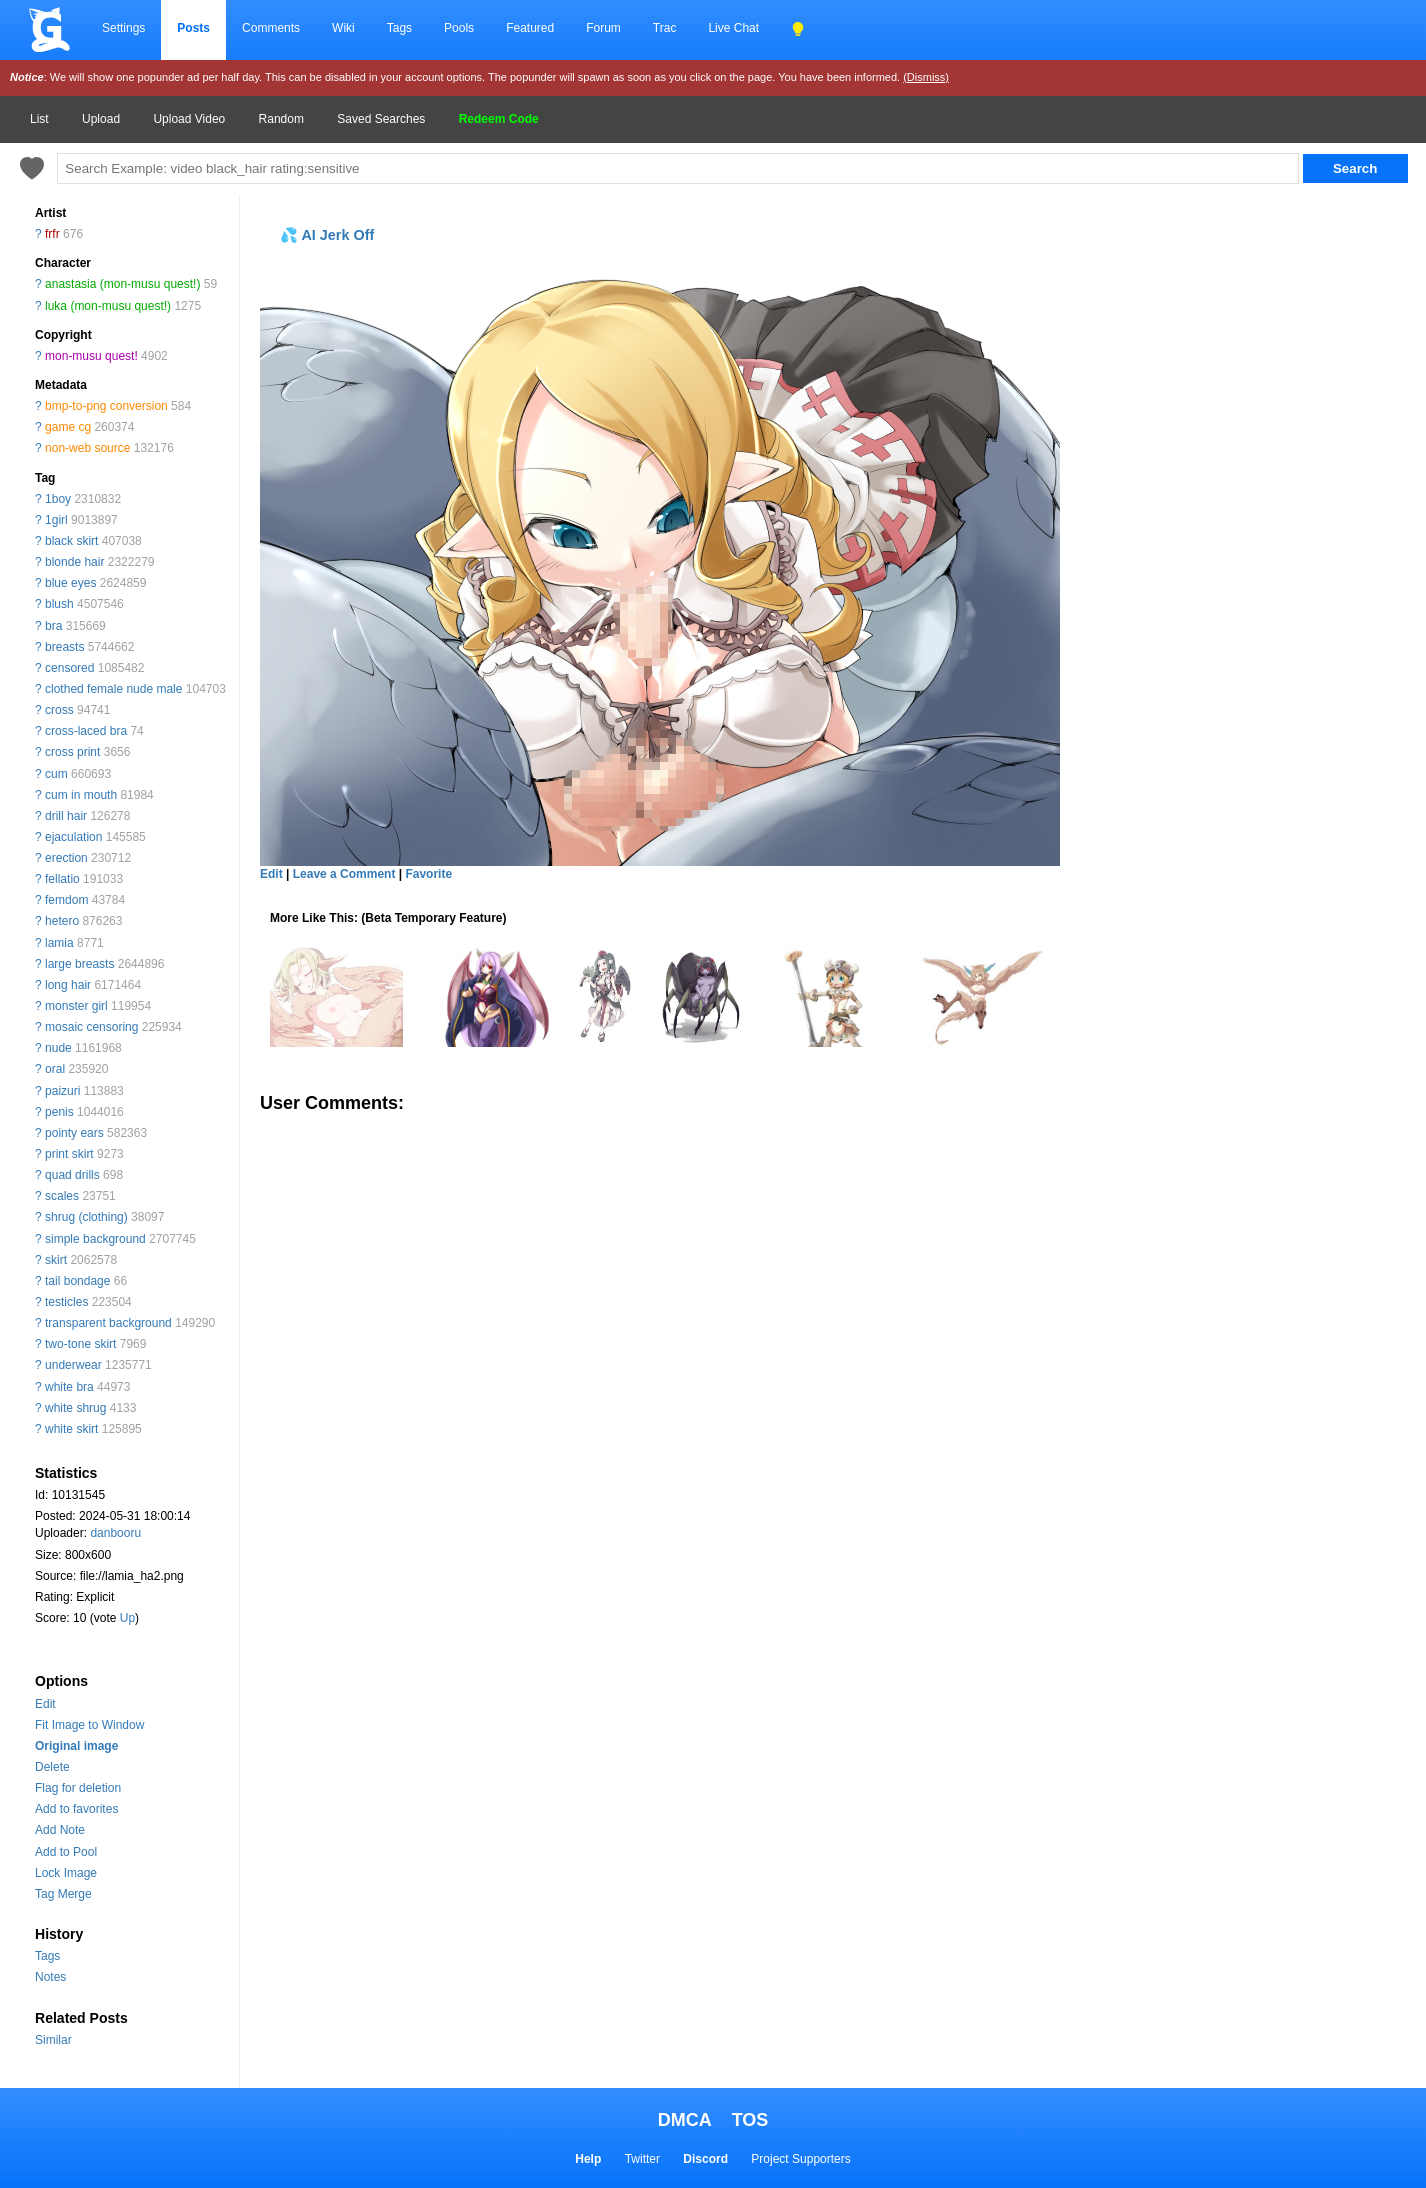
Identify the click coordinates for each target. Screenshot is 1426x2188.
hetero (62, 921)
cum (56, 774)
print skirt (69, 1154)
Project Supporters (800, 2159)
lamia (59, 943)
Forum (603, 28)
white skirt (71, 1429)
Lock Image (66, 1873)
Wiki (343, 28)
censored (69, 668)
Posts (193, 28)
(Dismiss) (926, 77)
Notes (50, 1977)
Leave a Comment (344, 874)
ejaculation (73, 837)
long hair (68, 985)
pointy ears (74, 1133)
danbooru (115, 1533)
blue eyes (70, 583)
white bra (69, 1387)
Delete (52, 1767)
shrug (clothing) (86, 1217)
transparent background (108, 1323)
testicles (66, 1302)
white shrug (75, 1408)
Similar (53, 2040)
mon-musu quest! (91, 356)
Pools (459, 28)
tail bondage (77, 1281)
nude (58, 1048)
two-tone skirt (80, 1344)
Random (281, 119)
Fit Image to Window (89, 1725)
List (39, 119)
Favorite (428, 874)
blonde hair (74, 562)
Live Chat (733, 28)
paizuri (62, 1091)
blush (59, 604)
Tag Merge (63, 1894)
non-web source (87, 448)
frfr (52, 234)
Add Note (60, 1830)
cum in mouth (81, 795)
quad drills (72, 1175)
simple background (95, 1239)
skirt (56, 1260)
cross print (72, 752)
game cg (68, 427)
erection (66, 858)
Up (127, 1618)
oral (55, 1069)
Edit (45, 1704)
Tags (399, 28)
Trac (665, 28)
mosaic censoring (91, 1027)
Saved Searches (381, 119)
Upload (101, 119)
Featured (530, 28)
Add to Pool (66, 1852)
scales (62, 1196)
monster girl (76, 1006)
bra (53, 626)
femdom (66, 900)
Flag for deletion (78, 1788)
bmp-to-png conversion (106, 406)
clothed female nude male (113, 689)
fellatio (62, 879)
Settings (123, 28)
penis (59, 1112)
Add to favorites (76, 1809)
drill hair (66, 816)
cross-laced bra (86, 731)
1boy (58, 499)
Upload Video (189, 119)
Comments (271, 28)
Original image (76, 1746)
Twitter (642, 2159)
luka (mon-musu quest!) (108, 306)
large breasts (79, 964)
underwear (73, 1365)
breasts (64, 647)
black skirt (71, 541)
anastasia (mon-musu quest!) (122, 284)
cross (59, 710)
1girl (56, 520)
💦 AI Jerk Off (327, 235)
